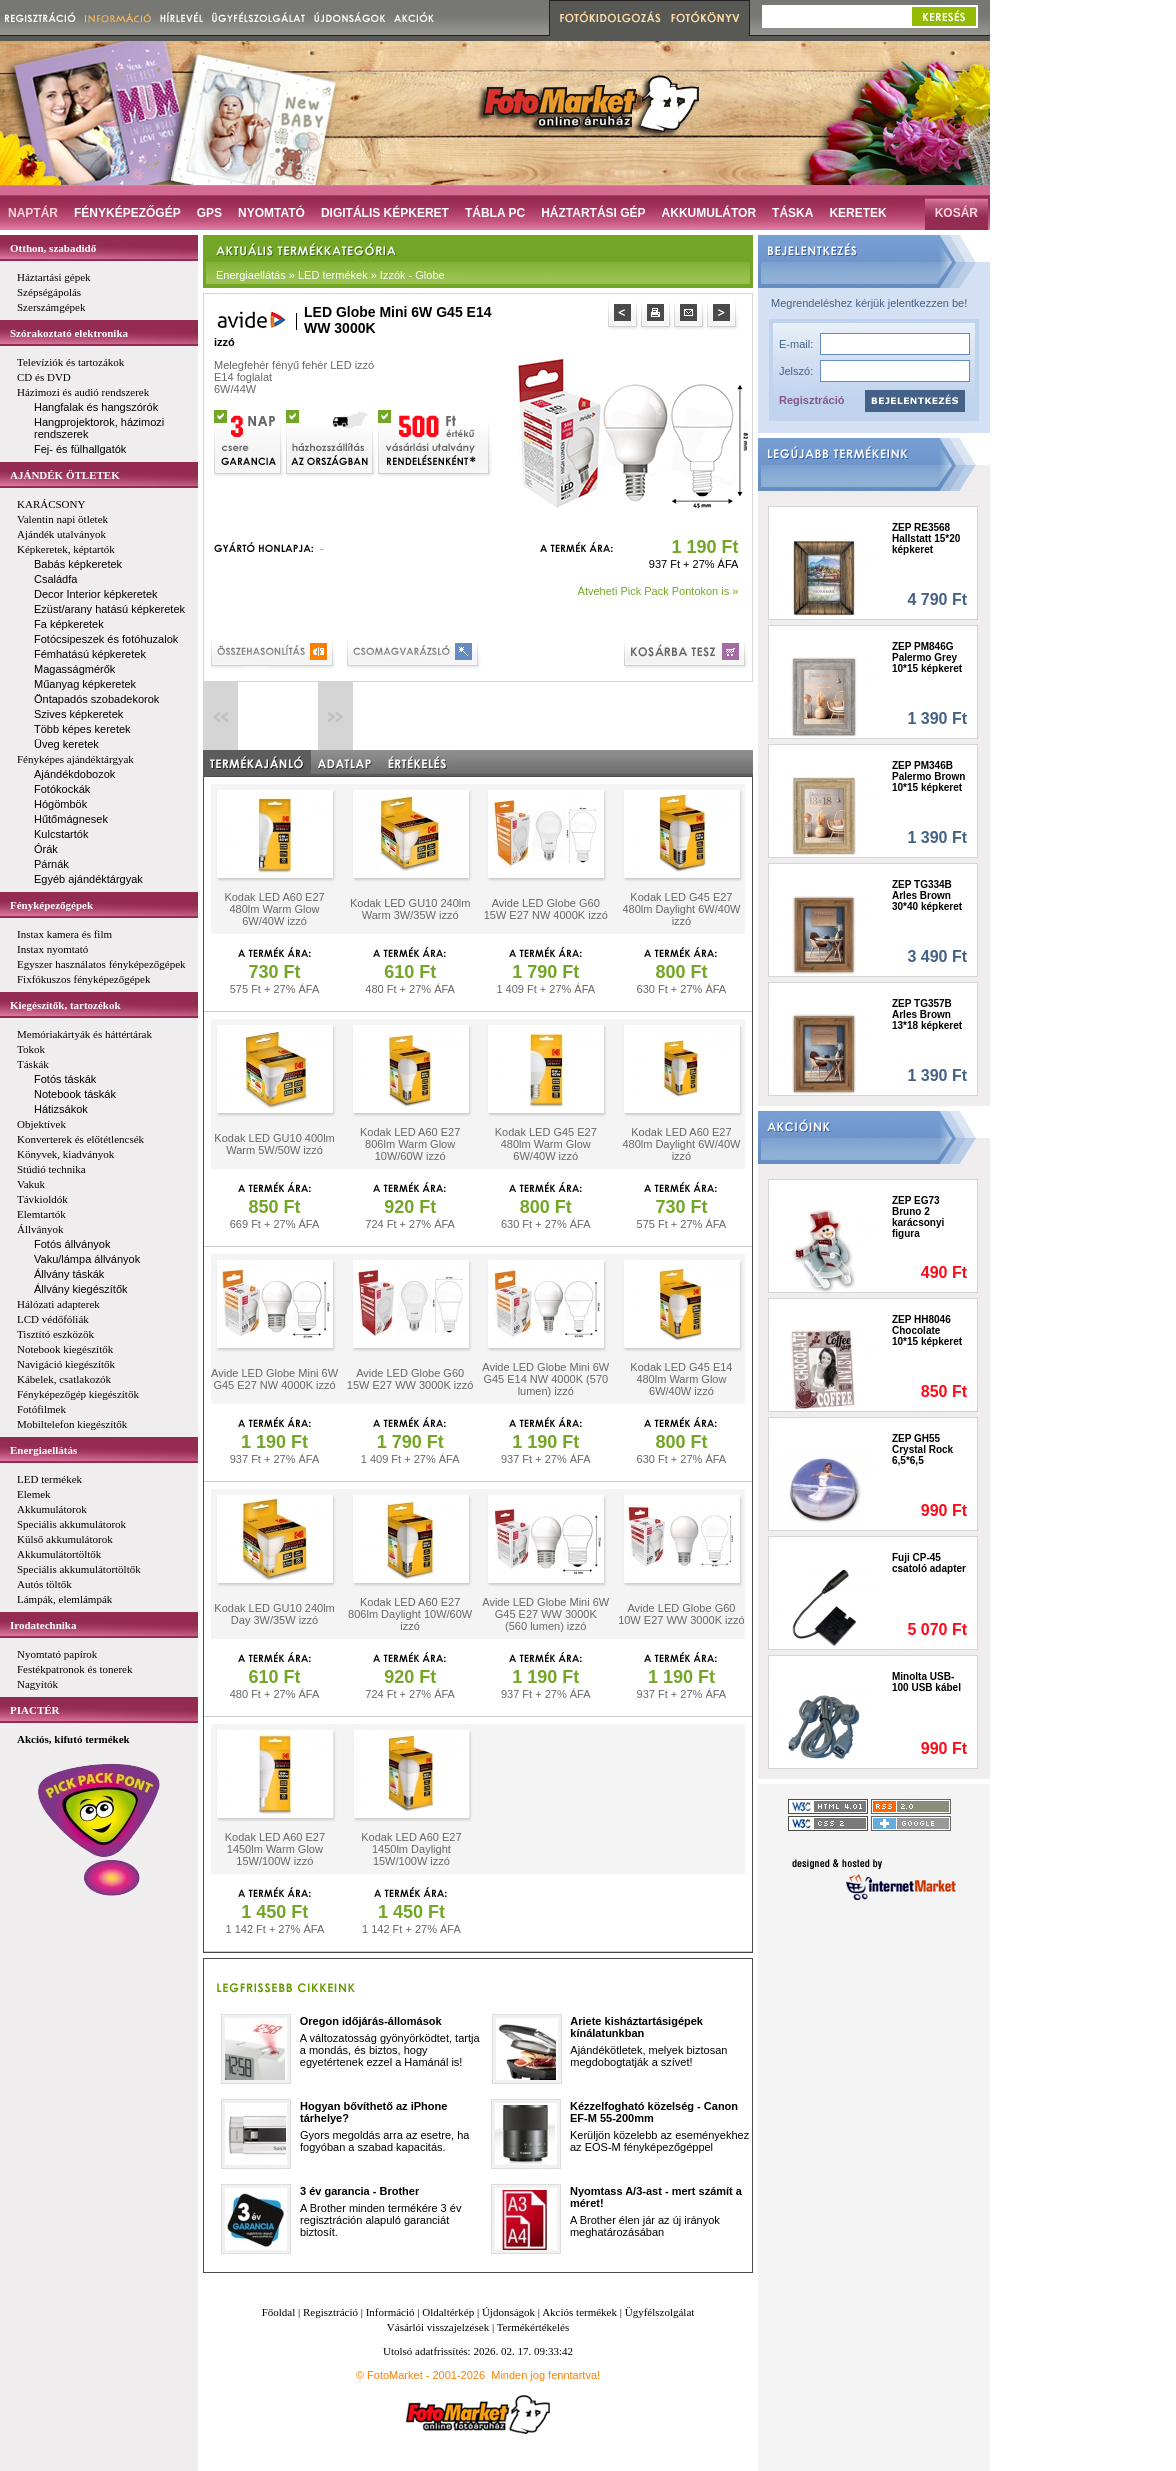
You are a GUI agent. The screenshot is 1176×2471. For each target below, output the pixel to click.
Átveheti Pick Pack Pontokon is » (658, 591)
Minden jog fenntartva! (545, 2375)
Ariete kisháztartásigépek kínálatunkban (636, 2027)
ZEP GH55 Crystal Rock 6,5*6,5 (922, 1449)
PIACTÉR (35, 1710)
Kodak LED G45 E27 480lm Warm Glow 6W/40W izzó (546, 1144)
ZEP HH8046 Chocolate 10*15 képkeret (927, 1330)
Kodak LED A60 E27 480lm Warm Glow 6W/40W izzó (274, 909)
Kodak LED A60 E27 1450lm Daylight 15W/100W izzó (411, 1849)
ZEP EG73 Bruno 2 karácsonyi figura (918, 1217)
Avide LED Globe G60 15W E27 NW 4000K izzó (546, 909)
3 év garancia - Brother (359, 2191)
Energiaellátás (43, 1450)
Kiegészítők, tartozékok (65, 1005)
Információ (390, 2312)
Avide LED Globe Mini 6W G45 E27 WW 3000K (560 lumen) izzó (545, 1614)
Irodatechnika (43, 1625)
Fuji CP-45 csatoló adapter (929, 1563)
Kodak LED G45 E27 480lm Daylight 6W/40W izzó (681, 909)
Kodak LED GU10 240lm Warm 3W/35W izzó (410, 909)
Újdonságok (508, 2312)
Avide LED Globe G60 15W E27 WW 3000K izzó (410, 1379)
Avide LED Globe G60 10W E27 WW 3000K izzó (681, 1614)
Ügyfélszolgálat (660, 2312)
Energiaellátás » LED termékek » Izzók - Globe (330, 275)
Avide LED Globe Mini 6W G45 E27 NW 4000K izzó (274, 1379)
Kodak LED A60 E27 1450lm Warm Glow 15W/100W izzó (275, 1849)
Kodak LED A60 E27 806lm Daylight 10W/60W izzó (410, 1614)
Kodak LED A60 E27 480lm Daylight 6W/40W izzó (681, 1144)
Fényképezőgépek (51, 905)
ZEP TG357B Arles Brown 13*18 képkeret (927, 1014)
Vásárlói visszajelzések (438, 2327)
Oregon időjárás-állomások (371, 2021)
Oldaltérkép (448, 2312)
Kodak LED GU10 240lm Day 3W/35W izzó (274, 1614)
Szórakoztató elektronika (69, 333)
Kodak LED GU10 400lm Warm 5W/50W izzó (274, 1144)
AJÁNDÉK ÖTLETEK (65, 475)
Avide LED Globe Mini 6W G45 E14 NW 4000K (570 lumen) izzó (545, 1379)
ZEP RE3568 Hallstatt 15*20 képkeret (926, 538)
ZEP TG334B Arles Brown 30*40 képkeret (927, 895)
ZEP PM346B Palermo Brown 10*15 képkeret (928, 776)
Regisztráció (811, 400)
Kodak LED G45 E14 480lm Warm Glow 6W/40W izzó (681, 1379)
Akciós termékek (579, 2312)
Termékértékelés (533, 2327)
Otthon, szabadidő (53, 248)
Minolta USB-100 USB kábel (926, 1682)
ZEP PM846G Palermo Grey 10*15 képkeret (927, 657)
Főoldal (279, 2312)
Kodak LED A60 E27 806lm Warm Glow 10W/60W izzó (410, 1144)
